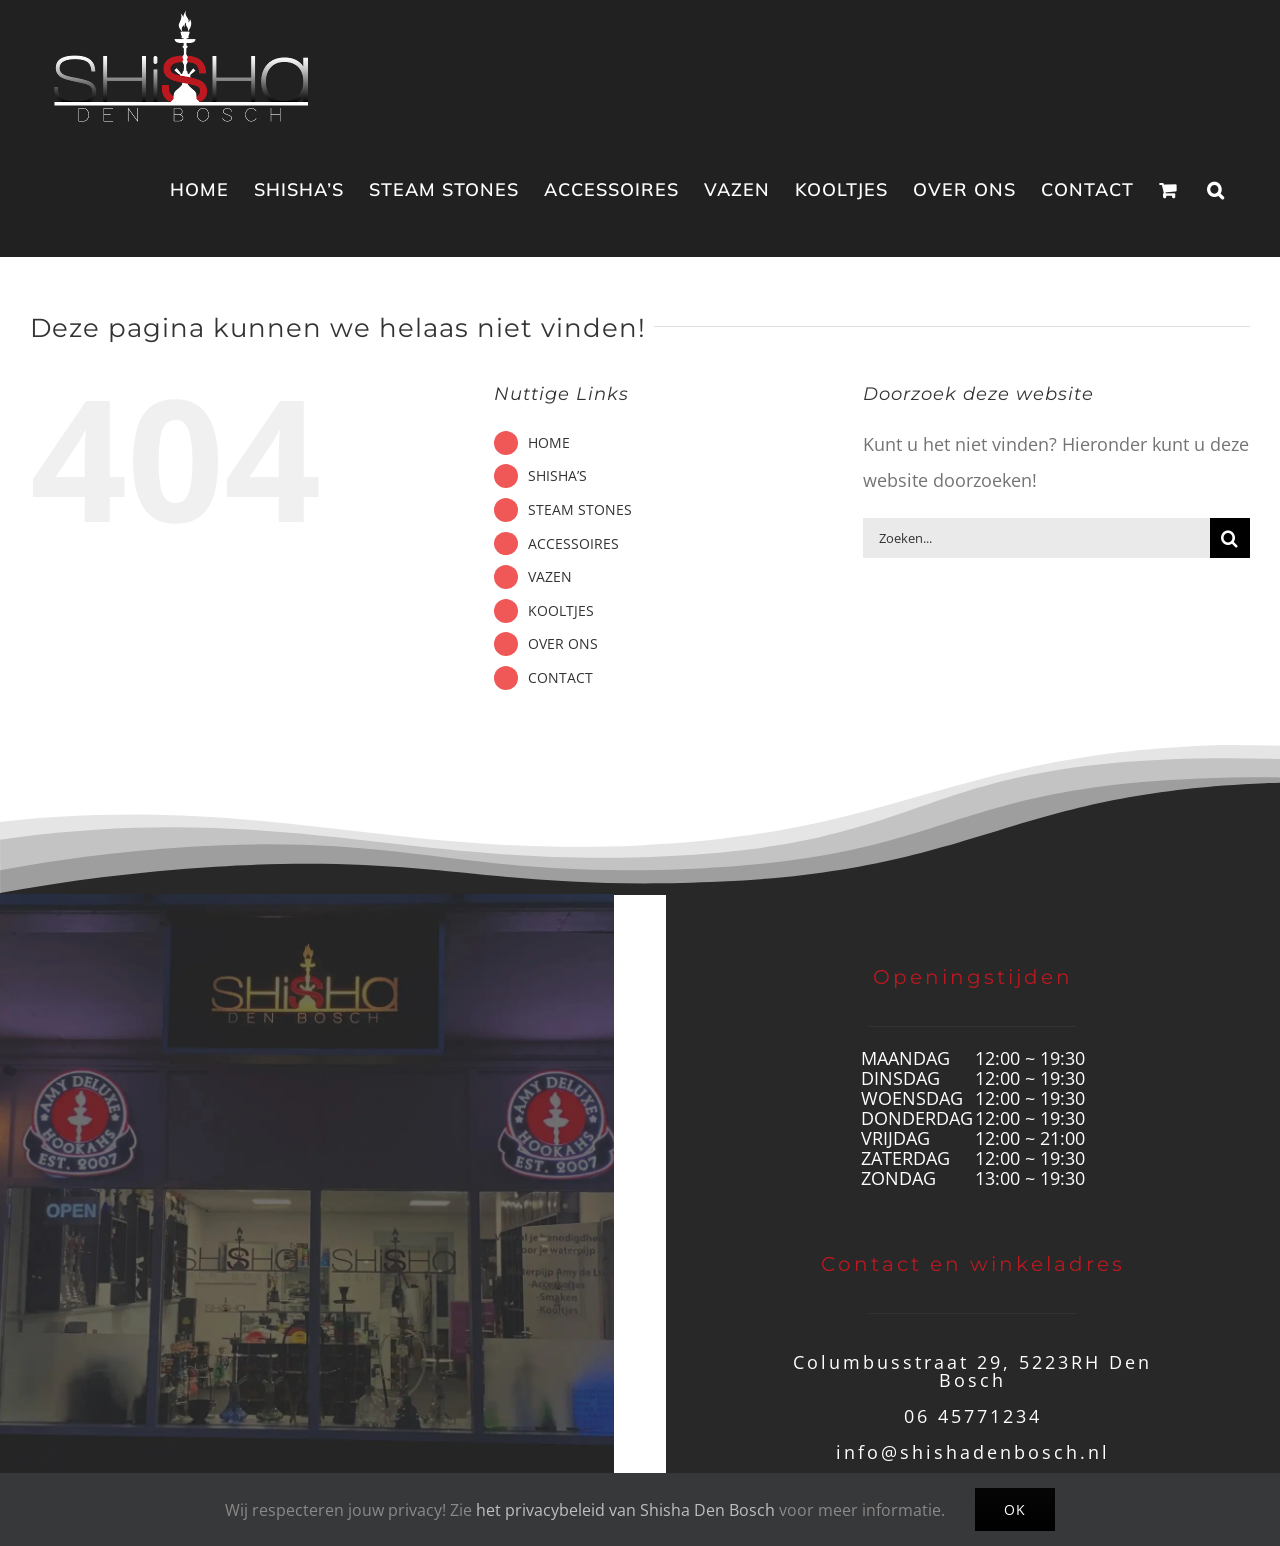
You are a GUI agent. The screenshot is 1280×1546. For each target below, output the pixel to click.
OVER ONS (563, 643)
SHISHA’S (557, 475)
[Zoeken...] (1036, 538)
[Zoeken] (1230, 538)
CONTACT (560, 677)
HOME (549, 442)
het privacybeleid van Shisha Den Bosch (625, 1510)
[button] (1216, 189)
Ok (1015, 1509)
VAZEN (550, 576)
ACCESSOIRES (573, 543)
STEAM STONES (580, 509)
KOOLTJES (561, 610)
